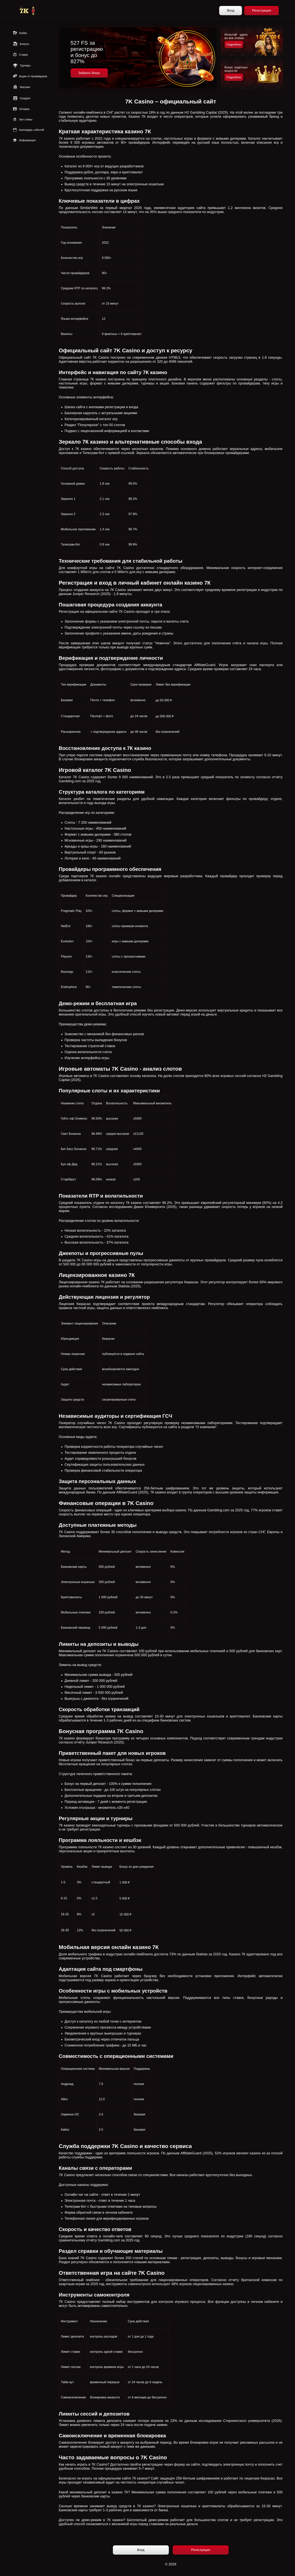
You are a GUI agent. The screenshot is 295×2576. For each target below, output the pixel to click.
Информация (24, 140)
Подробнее (234, 44)
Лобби (20, 33)
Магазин (21, 87)
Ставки (20, 54)
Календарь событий (28, 130)
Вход (230, 10)
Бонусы (21, 44)
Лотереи (21, 109)
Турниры (22, 65)
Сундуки (21, 98)
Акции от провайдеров (30, 76)
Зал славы (22, 119)
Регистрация (261, 10)
